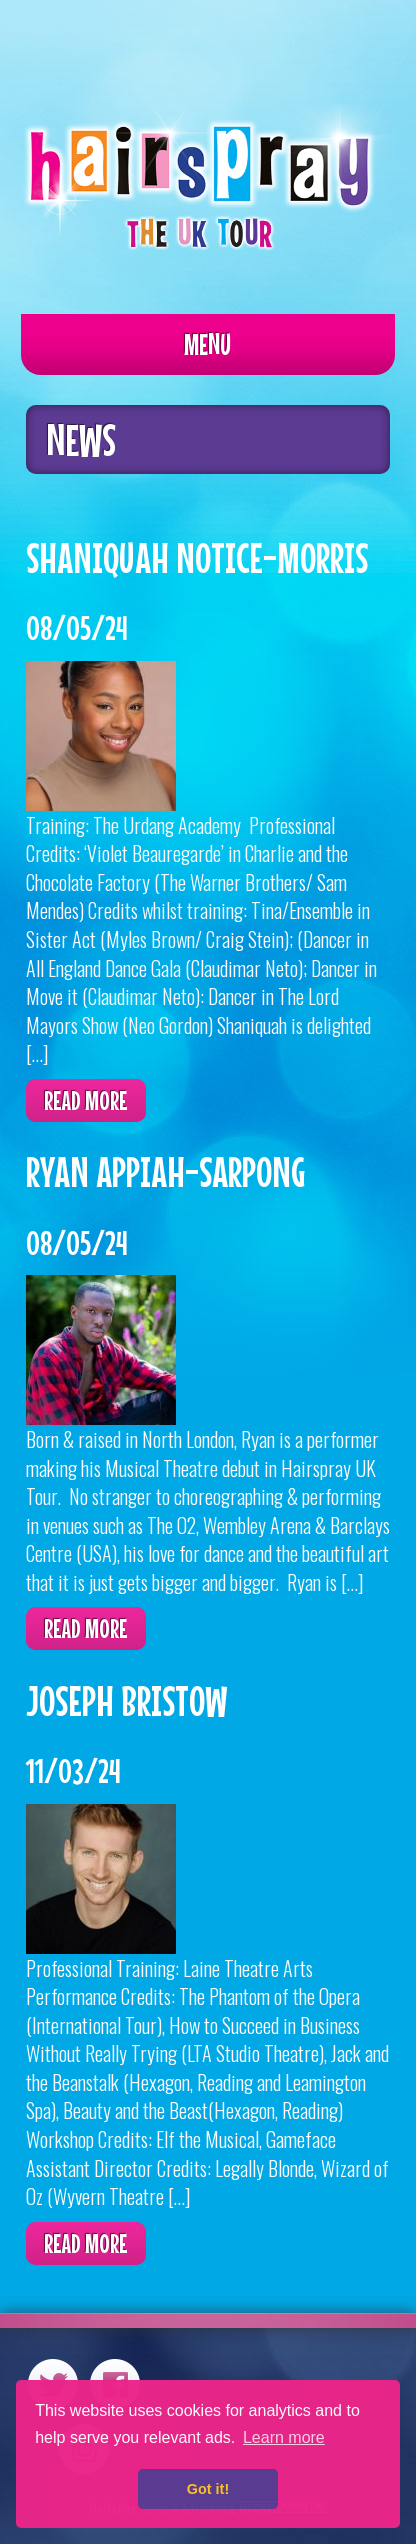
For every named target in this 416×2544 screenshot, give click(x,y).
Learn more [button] (284, 2437)
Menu (207, 344)
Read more (86, 1100)
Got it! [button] (208, 2489)
